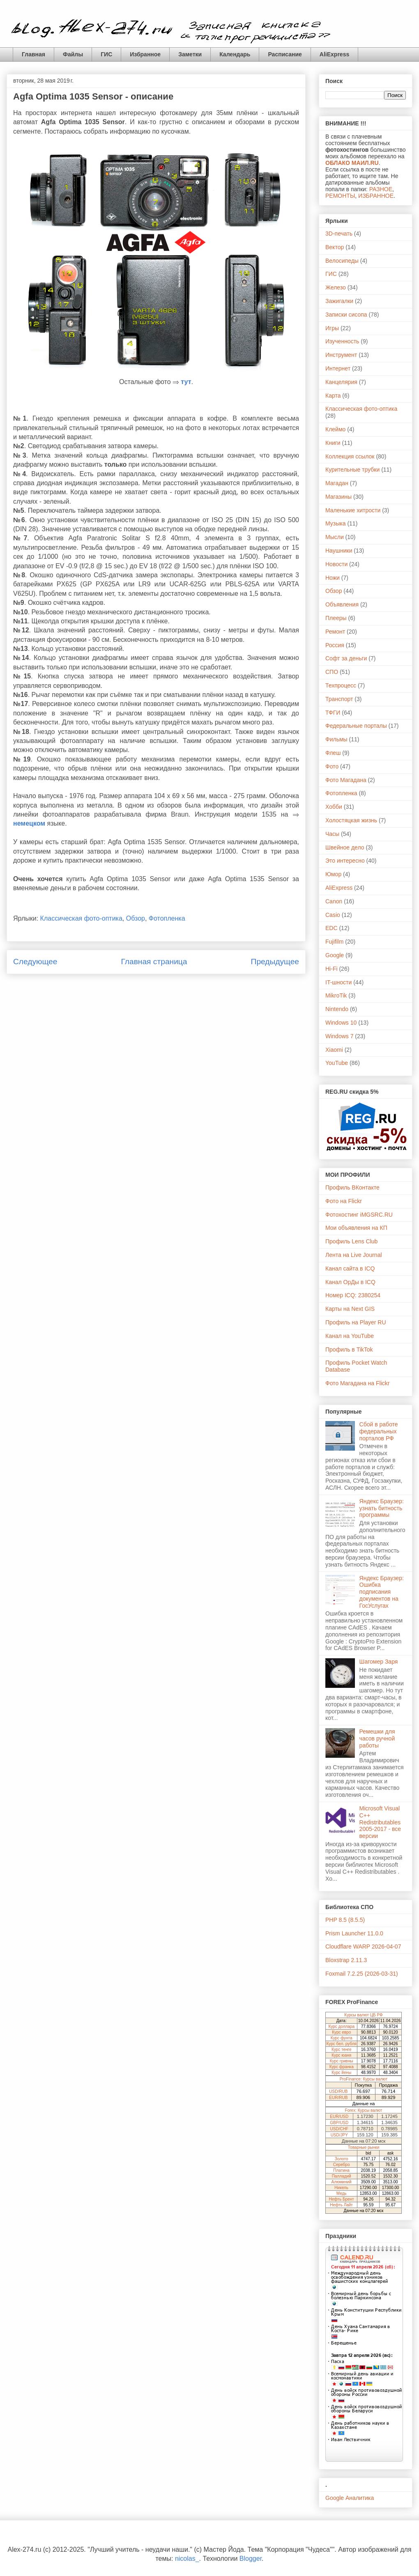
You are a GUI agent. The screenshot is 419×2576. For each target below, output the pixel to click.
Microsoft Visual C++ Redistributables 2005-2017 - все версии (380, 1822)
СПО (331, 672)
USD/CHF (339, 2129)
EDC (331, 928)
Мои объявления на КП (356, 1227)
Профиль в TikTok (349, 1349)
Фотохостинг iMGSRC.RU (359, 1214)
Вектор (334, 247)
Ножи (332, 577)
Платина (341, 2170)
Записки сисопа (346, 314)
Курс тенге (342, 2049)
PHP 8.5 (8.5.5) (345, 1919)
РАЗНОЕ (380, 189)
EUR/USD (339, 2116)
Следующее (35, 961)
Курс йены (341, 2072)
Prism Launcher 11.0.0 (354, 1933)
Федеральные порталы (356, 725)
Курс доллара (341, 2026)
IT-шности (338, 982)
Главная (33, 54)
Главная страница (154, 961)
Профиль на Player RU (355, 1322)
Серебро (341, 2164)
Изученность (342, 341)
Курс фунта (341, 2038)
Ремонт (335, 631)
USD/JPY (339, 2135)
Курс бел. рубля (342, 2043)
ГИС (106, 54)
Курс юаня (341, 2055)
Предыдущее (275, 961)
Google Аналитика (349, 2498)
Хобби (333, 806)
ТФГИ (332, 712)
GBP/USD (339, 2122)
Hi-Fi (331, 968)
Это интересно (345, 860)
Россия (334, 645)
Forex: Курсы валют (363, 2110)
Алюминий (342, 2182)
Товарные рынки (364, 2147)
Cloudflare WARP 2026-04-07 (363, 1946)
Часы (332, 834)
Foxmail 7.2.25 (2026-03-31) (361, 1973)
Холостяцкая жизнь (351, 820)
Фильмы (336, 739)
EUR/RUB (338, 2097)
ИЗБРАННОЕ (376, 195)
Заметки (190, 54)
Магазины (338, 496)
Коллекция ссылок (350, 456)
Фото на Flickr (343, 1201)
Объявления (342, 604)
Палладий (341, 2176)
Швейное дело (344, 847)
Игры (332, 328)
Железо (335, 287)
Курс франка (341, 2067)
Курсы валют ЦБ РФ (363, 2015)
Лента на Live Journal (353, 1255)
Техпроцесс (340, 685)
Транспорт (339, 699)
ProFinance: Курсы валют (363, 2079)
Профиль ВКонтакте (352, 1187)
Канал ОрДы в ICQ (350, 1282)
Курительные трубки (352, 469)
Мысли (334, 537)
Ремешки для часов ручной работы (377, 1738)
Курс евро (341, 2032)
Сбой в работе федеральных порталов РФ (378, 1431)
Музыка (335, 523)
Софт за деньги (346, 658)
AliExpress (334, 54)
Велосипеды (342, 260)
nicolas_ (187, 2558)
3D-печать (338, 233)
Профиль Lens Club (351, 1241)
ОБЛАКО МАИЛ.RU (352, 163)
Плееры (336, 618)
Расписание (285, 54)
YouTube (336, 1063)
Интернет (337, 368)
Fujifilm (334, 941)
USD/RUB (338, 2091)
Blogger (250, 2558)
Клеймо (335, 429)
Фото (331, 766)
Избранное (145, 54)
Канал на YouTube (349, 1336)
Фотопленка (167, 918)
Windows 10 (341, 1022)
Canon (333, 901)
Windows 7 (339, 1036)
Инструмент (341, 355)
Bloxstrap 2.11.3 (346, 1960)
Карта (333, 395)
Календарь (234, 54)
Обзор (135, 918)
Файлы (73, 54)
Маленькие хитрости (352, 510)
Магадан (336, 483)
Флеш (333, 753)
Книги (333, 443)
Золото (341, 2159)
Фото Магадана (345, 780)
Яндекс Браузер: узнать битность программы (381, 1508)
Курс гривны (341, 2061)
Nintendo (336, 1009)
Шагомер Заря (378, 1661)
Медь (341, 2193)
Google (334, 955)
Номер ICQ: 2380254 (352, 1295)
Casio (332, 915)
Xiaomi (334, 1049)
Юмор (333, 874)
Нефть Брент (341, 2199)
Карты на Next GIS (350, 1308)
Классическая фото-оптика (81, 918)
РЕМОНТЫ (340, 195)
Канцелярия (341, 382)
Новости (336, 564)
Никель (341, 2187)
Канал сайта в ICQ (350, 1268)
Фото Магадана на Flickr (357, 1383)
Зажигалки (339, 301)
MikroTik (336, 995)
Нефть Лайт (341, 2205)
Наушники (338, 550)
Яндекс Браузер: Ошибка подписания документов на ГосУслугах (381, 1592)
